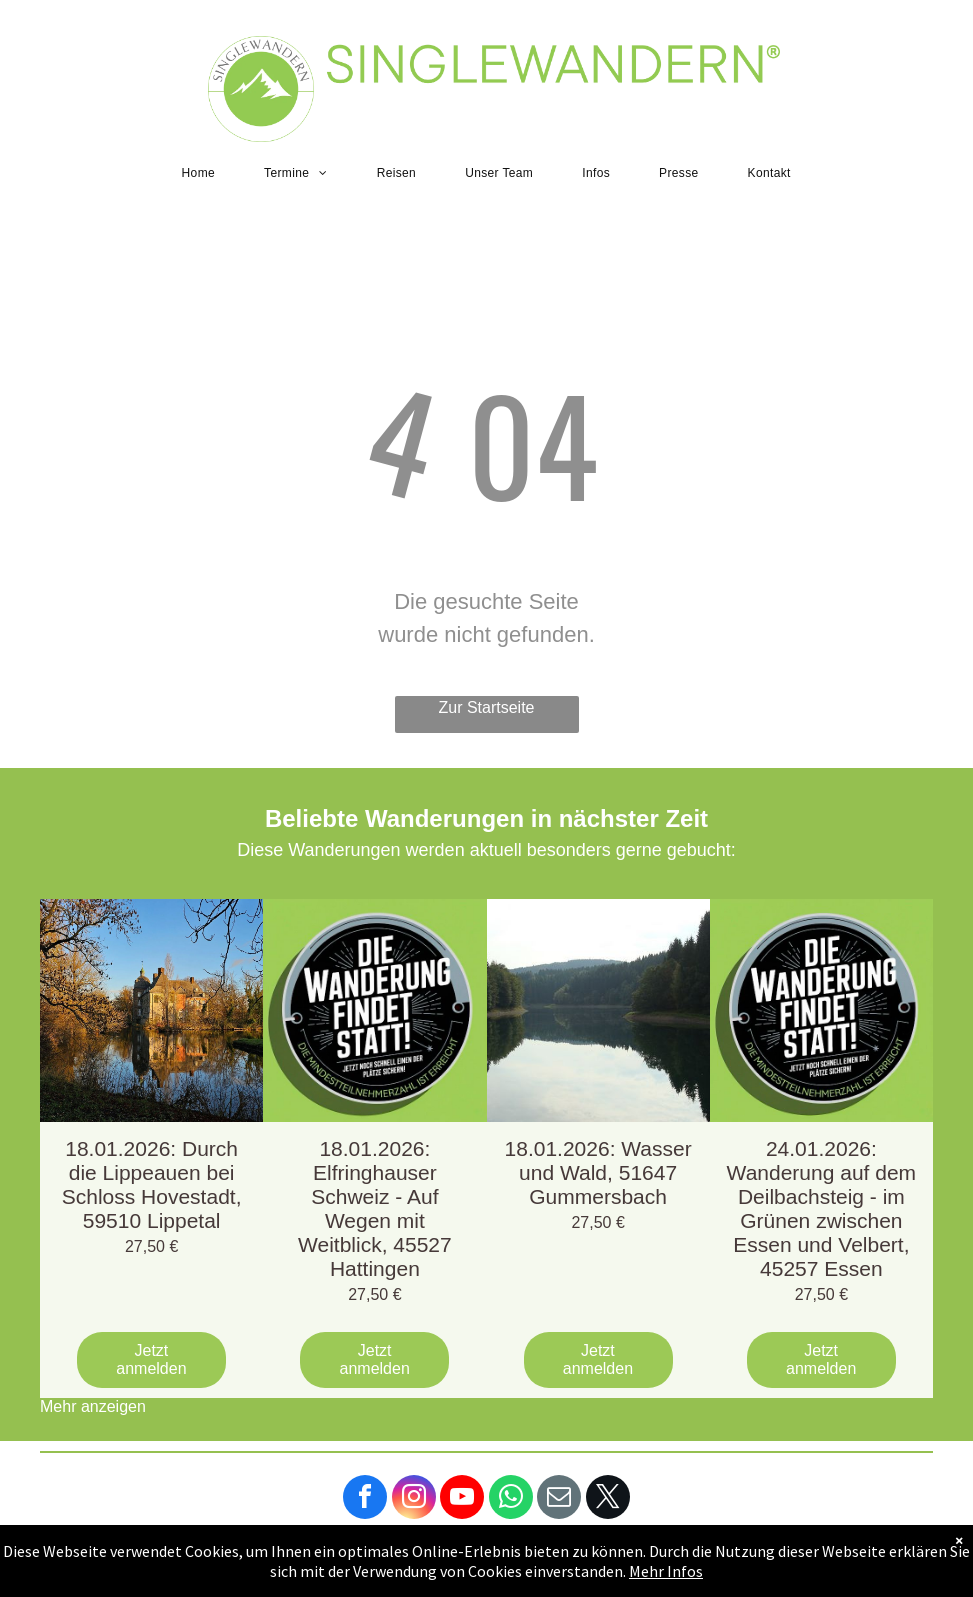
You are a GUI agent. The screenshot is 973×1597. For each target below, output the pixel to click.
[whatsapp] (511, 1499)
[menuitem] (206, 173)
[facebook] (365, 1499)
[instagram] (414, 1499)
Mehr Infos (666, 1571)
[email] (559, 1499)
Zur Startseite (486, 707)
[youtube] (462, 1499)
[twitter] (608, 1499)
